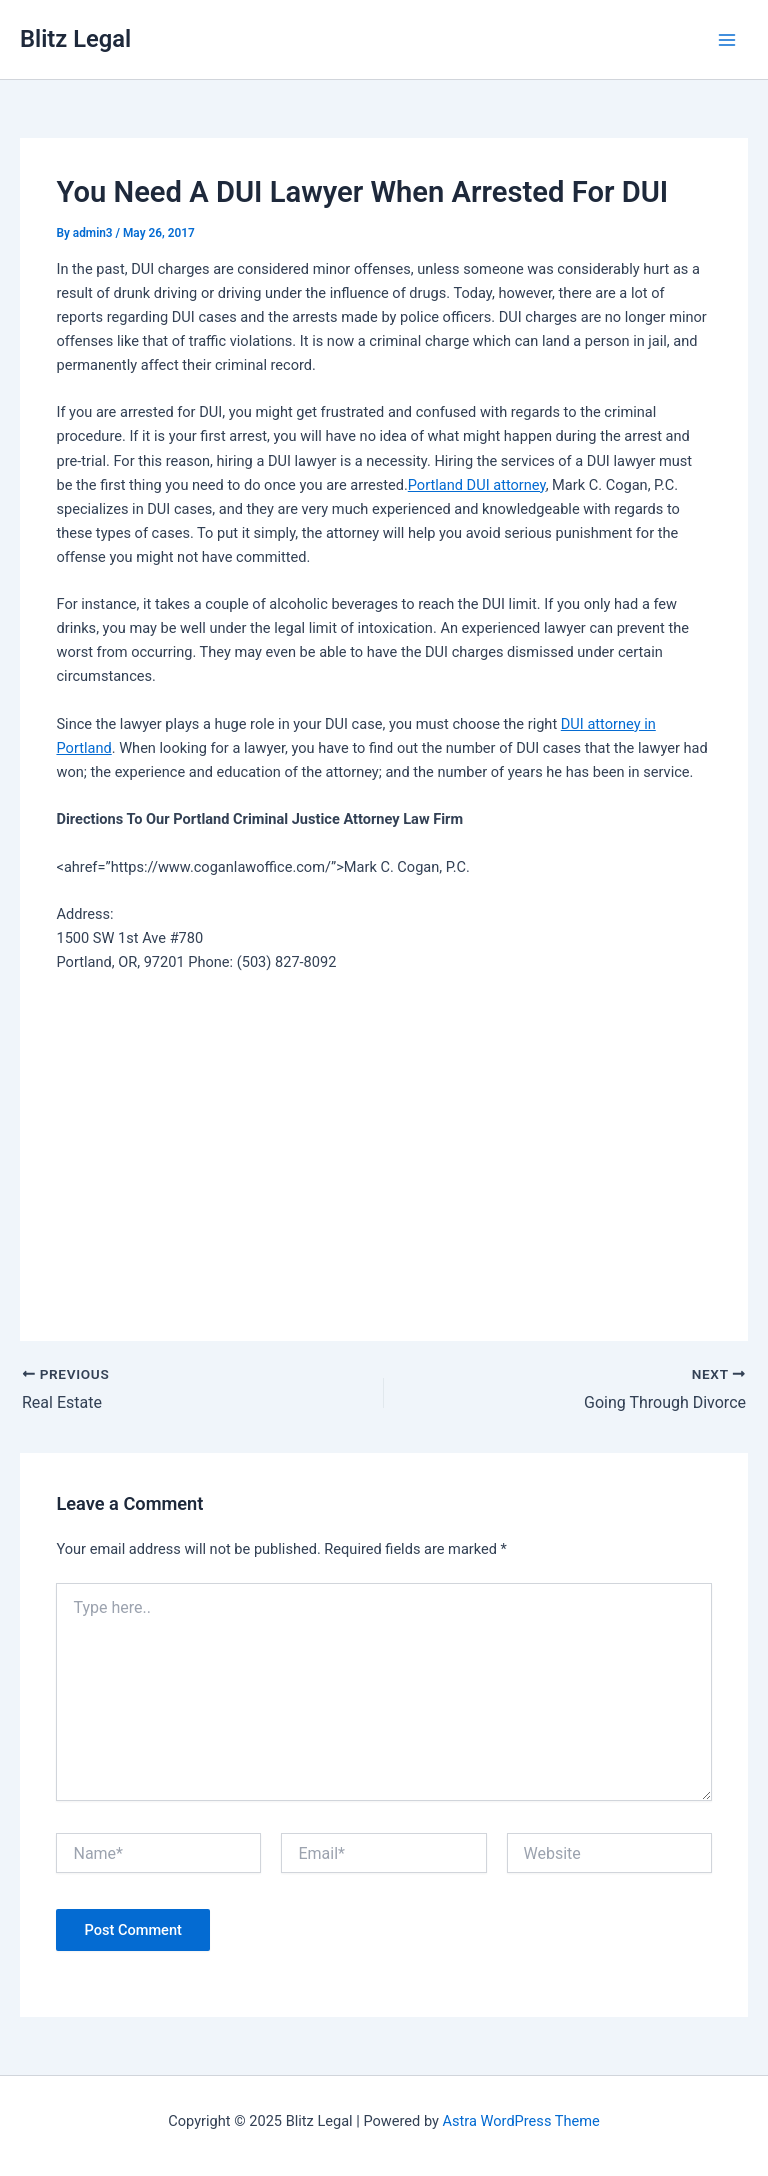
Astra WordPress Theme (521, 2121)
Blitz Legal (75, 39)
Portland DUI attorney (477, 485)
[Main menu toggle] (727, 40)
